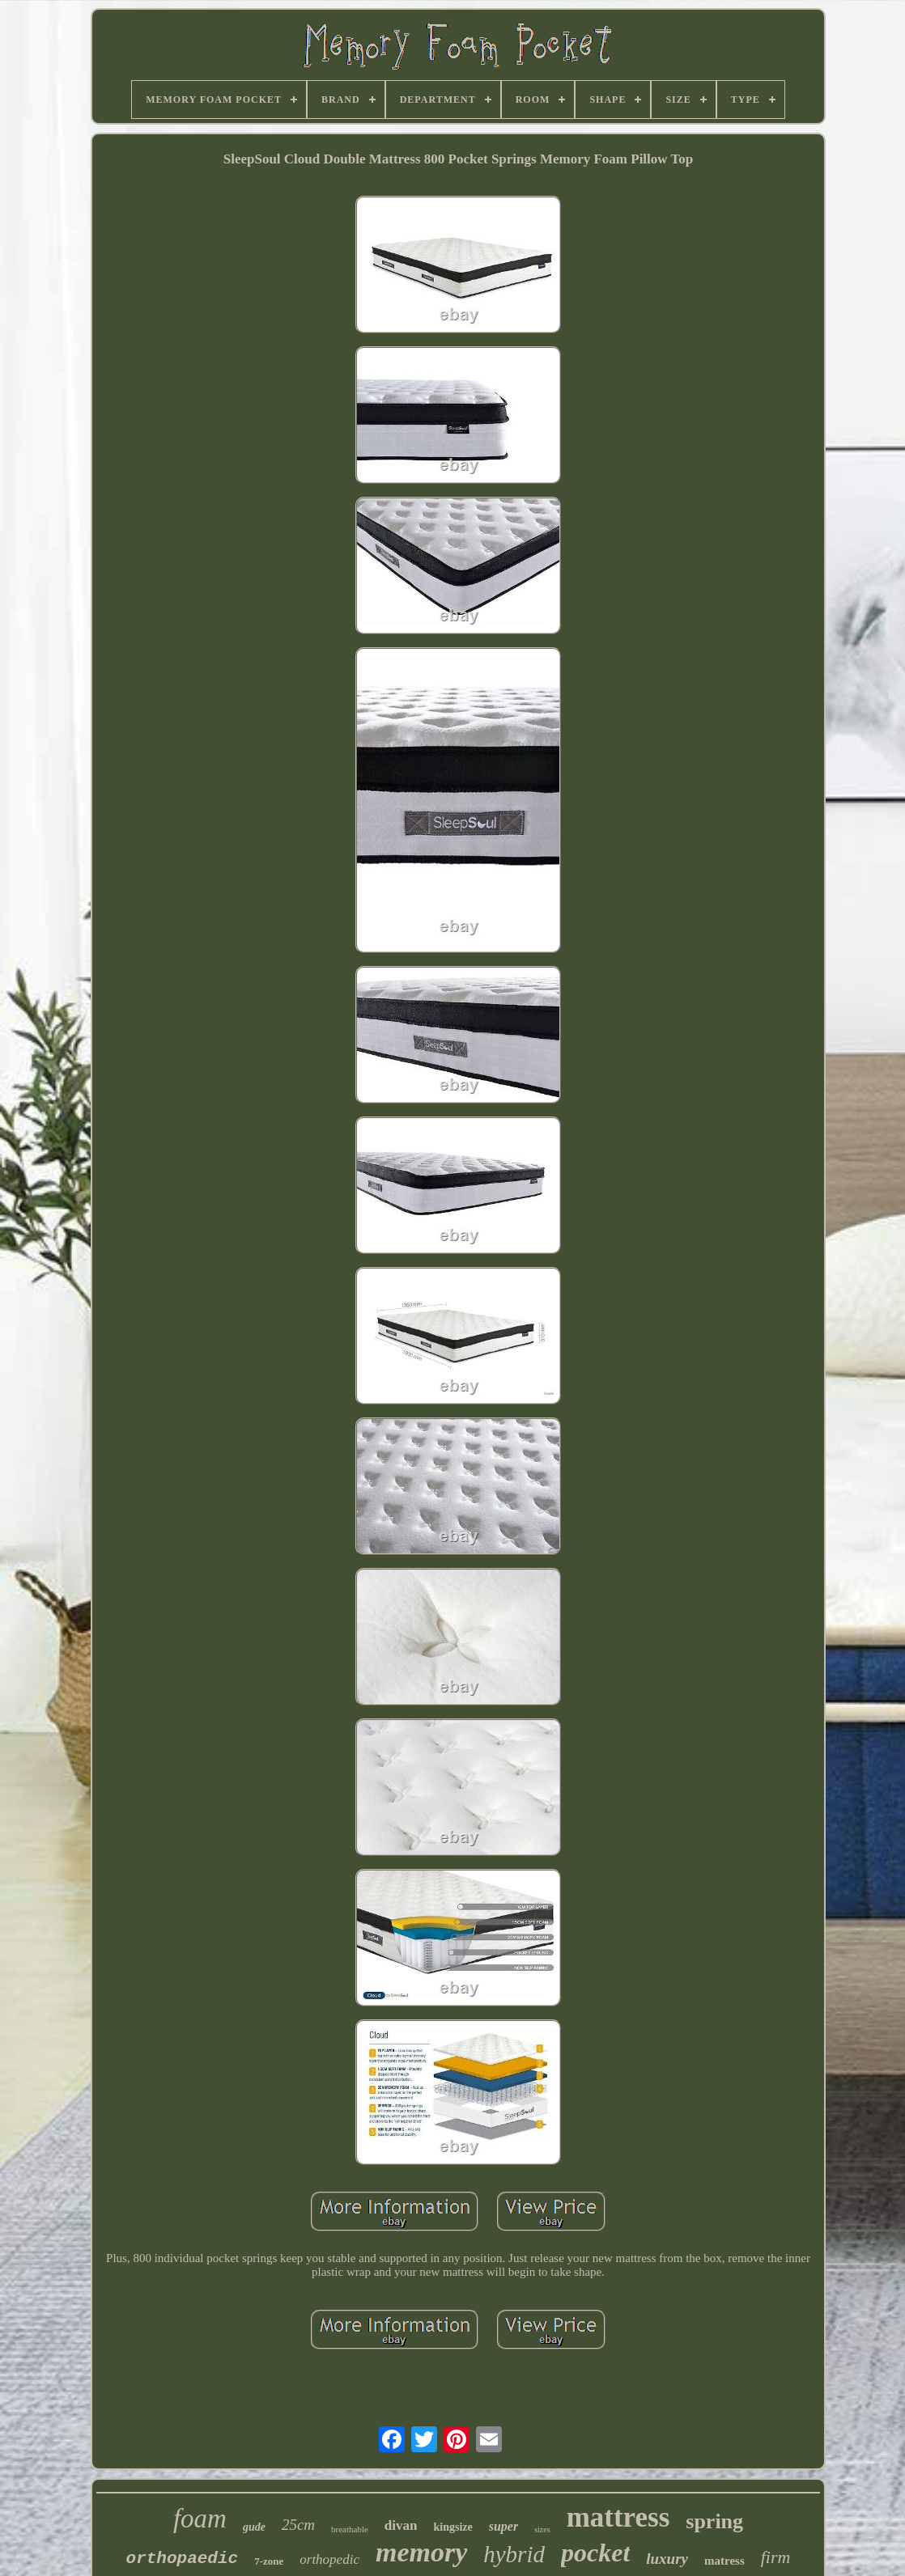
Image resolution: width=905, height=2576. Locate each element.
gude (254, 2527)
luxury (667, 2558)
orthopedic (329, 2559)
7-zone (268, 2561)
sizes (542, 2529)
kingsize (452, 2527)
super (503, 2526)
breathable (349, 2529)
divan (401, 2525)
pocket (595, 2552)
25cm (298, 2524)
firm (776, 2557)
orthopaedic (182, 2558)
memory (421, 2552)
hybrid (514, 2554)
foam (200, 2518)
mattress (618, 2517)
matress (724, 2560)
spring (714, 2521)
